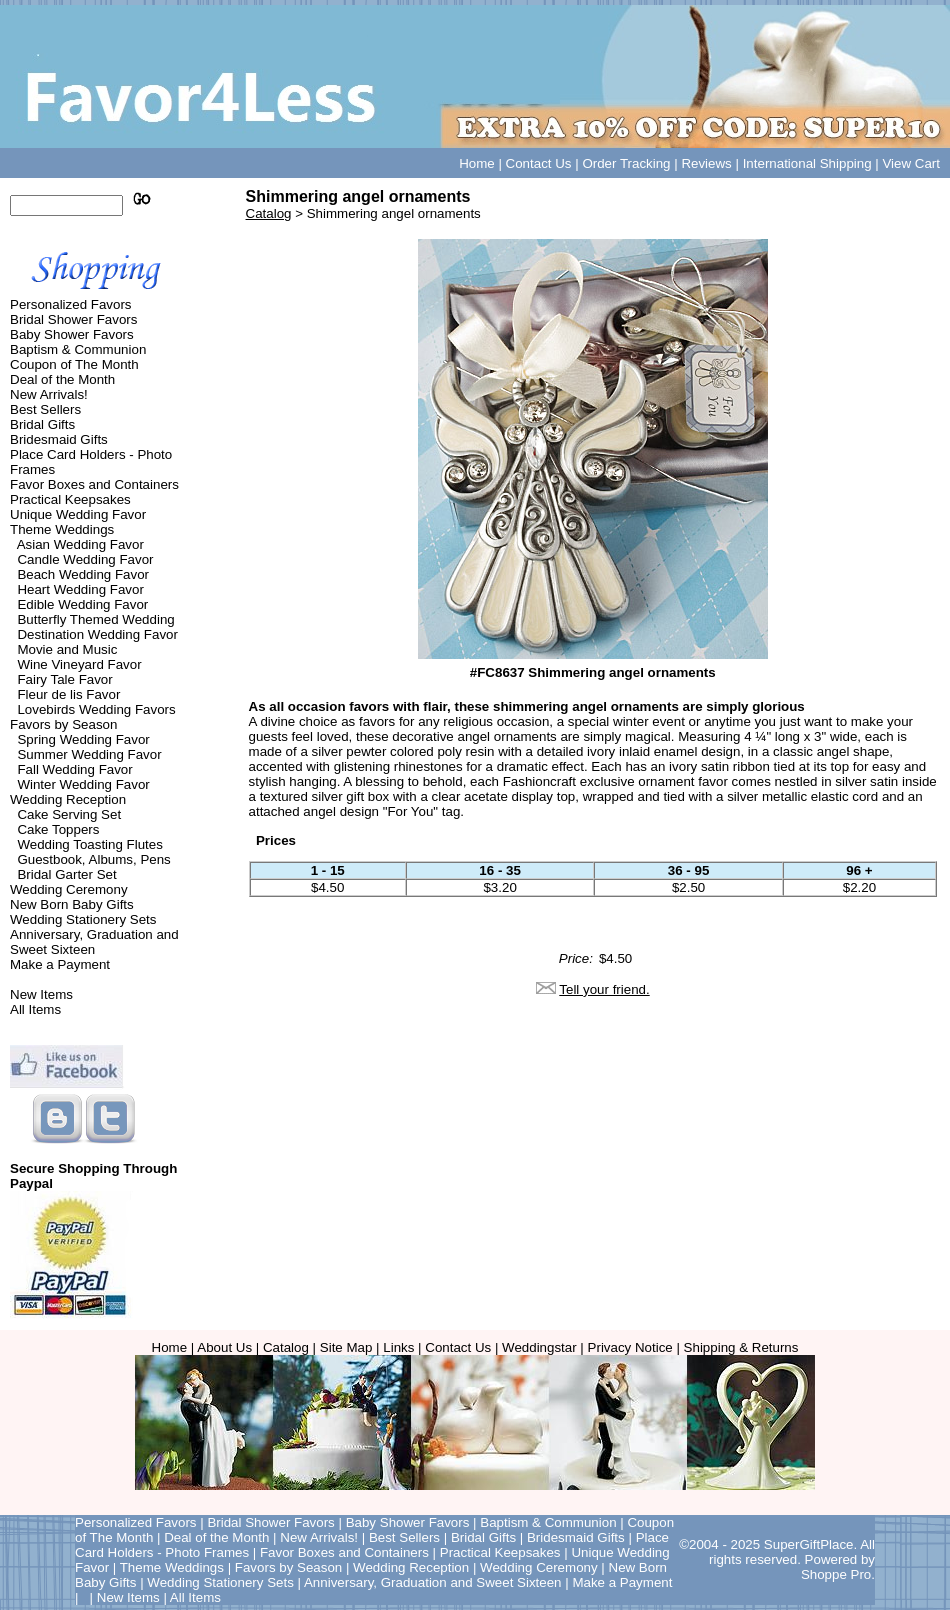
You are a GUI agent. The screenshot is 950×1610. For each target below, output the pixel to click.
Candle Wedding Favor (85, 559)
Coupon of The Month (74, 364)
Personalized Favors (71, 304)
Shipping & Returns (741, 1347)
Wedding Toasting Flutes (89, 844)
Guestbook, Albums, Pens (93, 859)
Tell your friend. (604, 989)
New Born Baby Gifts (72, 904)
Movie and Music (67, 649)
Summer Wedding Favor (89, 754)
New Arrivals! (49, 394)
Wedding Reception (68, 799)
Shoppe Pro (836, 1574)
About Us (224, 1347)
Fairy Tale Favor (64, 679)
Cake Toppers (58, 829)
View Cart (911, 163)
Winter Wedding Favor (83, 784)
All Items (35, 1009)
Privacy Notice (630, 1347)
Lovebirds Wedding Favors (96, 709)
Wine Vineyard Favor (79, 664)
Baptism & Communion (78, 349)
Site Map (346, 1347)
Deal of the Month (62, 379)
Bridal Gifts (42, 424)
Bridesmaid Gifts (59, 439)
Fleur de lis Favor (68, 694)
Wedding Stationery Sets (83, 919)
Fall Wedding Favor (74, 769)
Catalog (269, 213)
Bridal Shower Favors (73, 319)
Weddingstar (539, 1347)
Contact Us (539, 163)
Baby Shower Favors (72, 334)
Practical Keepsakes (70, 499)
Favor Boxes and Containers (94, 484)
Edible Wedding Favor (82, 604)
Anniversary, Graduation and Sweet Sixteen (94, 942)
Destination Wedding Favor (97, 634)
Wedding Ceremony (69, 889)
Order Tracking (626, 163)
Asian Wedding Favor (80, 544)
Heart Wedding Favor (80, 589)
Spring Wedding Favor (83, 739)
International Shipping (807, 163)
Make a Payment (60, 964)
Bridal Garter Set (66, 874)
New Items (41, 994)
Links (398, 1347)
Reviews (706, 163)
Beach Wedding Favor (83, 574)
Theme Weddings (62, 529)
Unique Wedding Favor (78, 514)
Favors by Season (63, 724)
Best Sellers (45, 409)
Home (477, 163)
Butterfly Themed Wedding (95, 619)
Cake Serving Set (69, 814)
